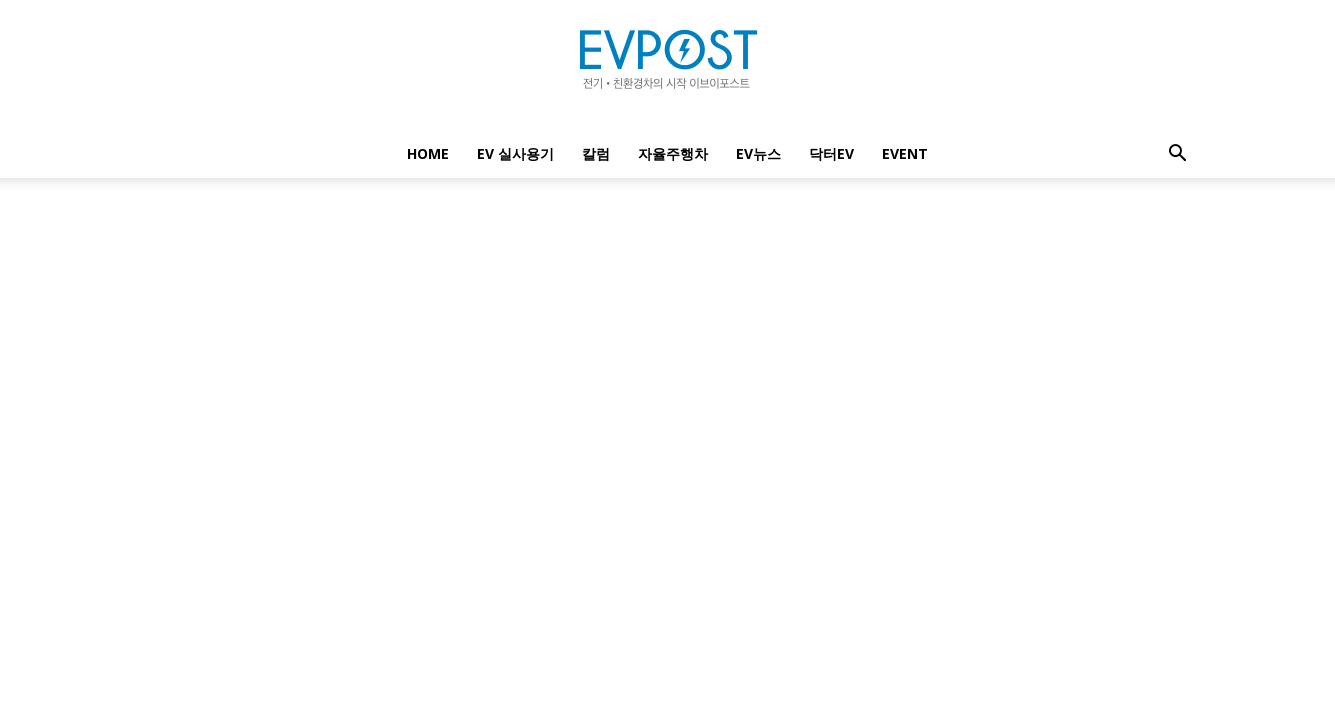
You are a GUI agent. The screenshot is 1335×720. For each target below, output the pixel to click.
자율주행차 (673, 153)
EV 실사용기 (515, 153)
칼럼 (596, 153)
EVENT (905, 153)
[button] (1178, 155)
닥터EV (831, 153)
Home (428, 153)
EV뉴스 (758, 153)
